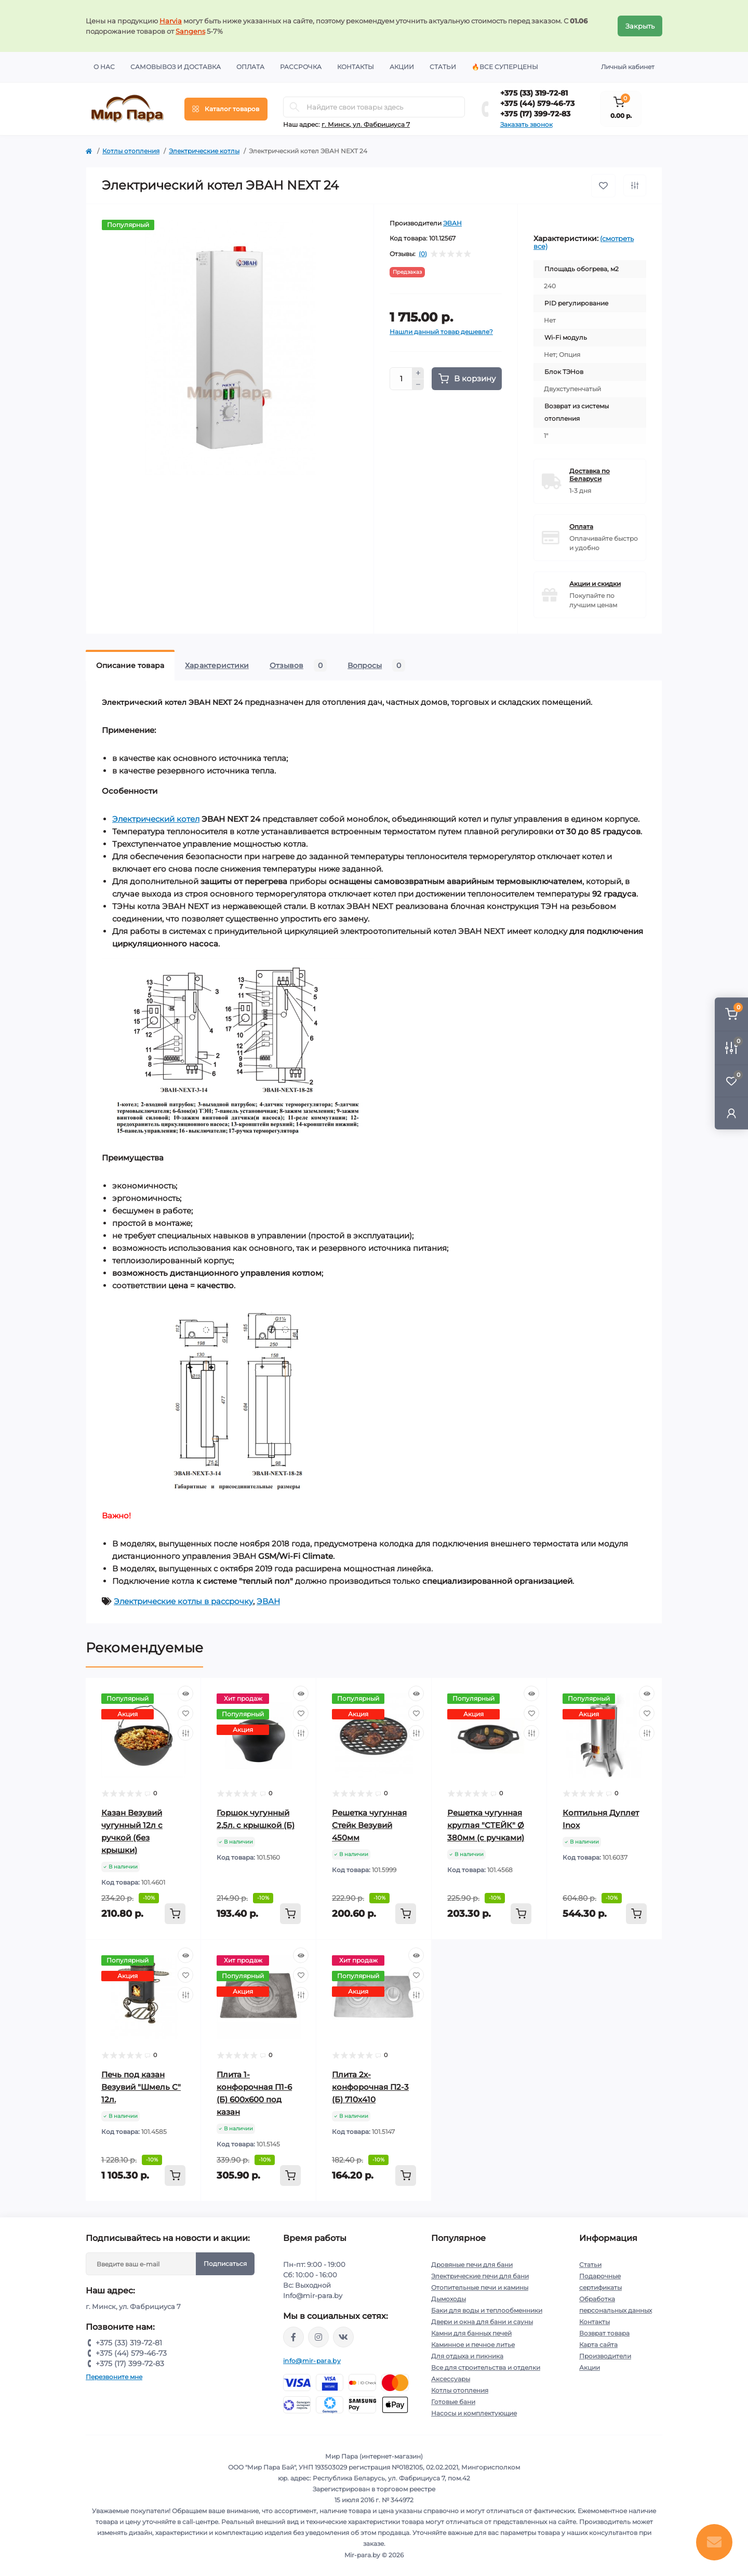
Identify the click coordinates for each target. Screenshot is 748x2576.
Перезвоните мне (114, 2377)
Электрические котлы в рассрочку (183, 1601)
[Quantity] (401, 378)
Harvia (170, 21)
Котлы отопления (130, 151)
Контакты (355, 67)
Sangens (190, 31)
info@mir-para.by (312, 2361)
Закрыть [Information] (639, 26)
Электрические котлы (204, 151)
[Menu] (226, 109)
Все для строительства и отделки (485, 2367)
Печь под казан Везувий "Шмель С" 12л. (141, 2087)
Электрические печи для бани (480, 2276)
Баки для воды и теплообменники (486, 2310)
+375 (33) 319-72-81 (534, 93)
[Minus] (418, 385)
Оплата (250, 67)
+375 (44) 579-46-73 (537, 103)
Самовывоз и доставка (175, 67)
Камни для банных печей (471, 2333)
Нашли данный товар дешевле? (441, 332)
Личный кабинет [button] (627, 67)
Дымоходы (448, 2299)
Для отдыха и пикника (467, 2356)
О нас (104, 67)
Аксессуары (450, 2379)
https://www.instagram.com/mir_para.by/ (318, 2337)
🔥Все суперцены (505, 67)
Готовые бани (453, 2402)
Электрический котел (155, 819)
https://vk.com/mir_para (343, 2337)
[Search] (294, 107)
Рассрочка (301, 67)
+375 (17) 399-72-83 (535, 113)
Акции (402, 67)
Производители (605, 2356)
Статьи (443, 67)
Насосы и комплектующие (474, 2413)
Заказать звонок (526, 124)
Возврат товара (604, 2333)
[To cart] (175, 1913)
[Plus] (418, 373)
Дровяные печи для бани (472, 2264)
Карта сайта (598, 2344)
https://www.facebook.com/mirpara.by (293, 2337)
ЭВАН (452, 223)
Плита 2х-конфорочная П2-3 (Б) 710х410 (370, 2087)
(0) (423, 254)
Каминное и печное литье (473, 2344)
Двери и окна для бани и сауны (482, 2322)
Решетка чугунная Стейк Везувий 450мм (369, 1825)
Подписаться (225, 2263)
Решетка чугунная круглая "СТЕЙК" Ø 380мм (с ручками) (485, 1825)
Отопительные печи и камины (479, 2287)
